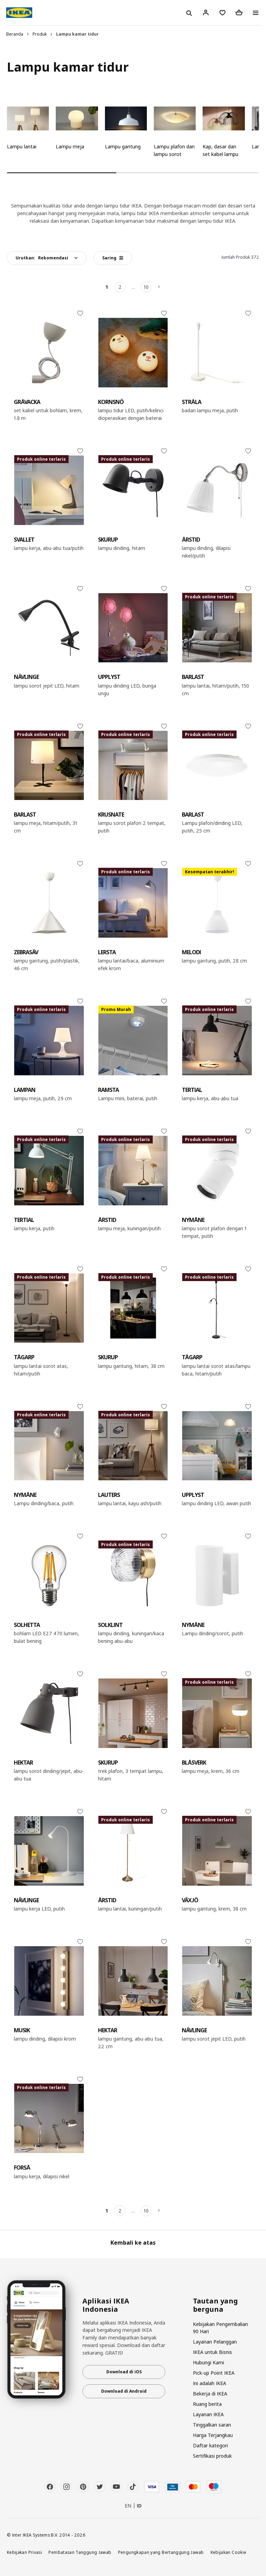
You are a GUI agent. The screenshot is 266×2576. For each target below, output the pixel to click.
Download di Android (124, 2391)
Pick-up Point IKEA (213, 2373)
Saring (112, 258)
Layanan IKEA (208, 2414)
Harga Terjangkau (213, 2435)
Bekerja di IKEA (210, 2393)
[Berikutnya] (159, 287)
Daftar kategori (210, 2445)
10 (146, 287)
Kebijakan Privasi (24, 2552)
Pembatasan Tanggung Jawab (79, 2552)
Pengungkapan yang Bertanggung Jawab (161, 2552)
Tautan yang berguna (215, 2305)
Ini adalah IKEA (209, 2383)
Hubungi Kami (208, 2362)
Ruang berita (207, 2404)
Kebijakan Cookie (229, 2552)
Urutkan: (42, 258)
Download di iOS (124, 2372)
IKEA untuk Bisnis (212, 2352)
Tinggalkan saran (212, 2424)
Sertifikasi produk (212, 2456)
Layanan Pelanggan (215, 2341)
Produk (40, 34)
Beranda (14, 34)
